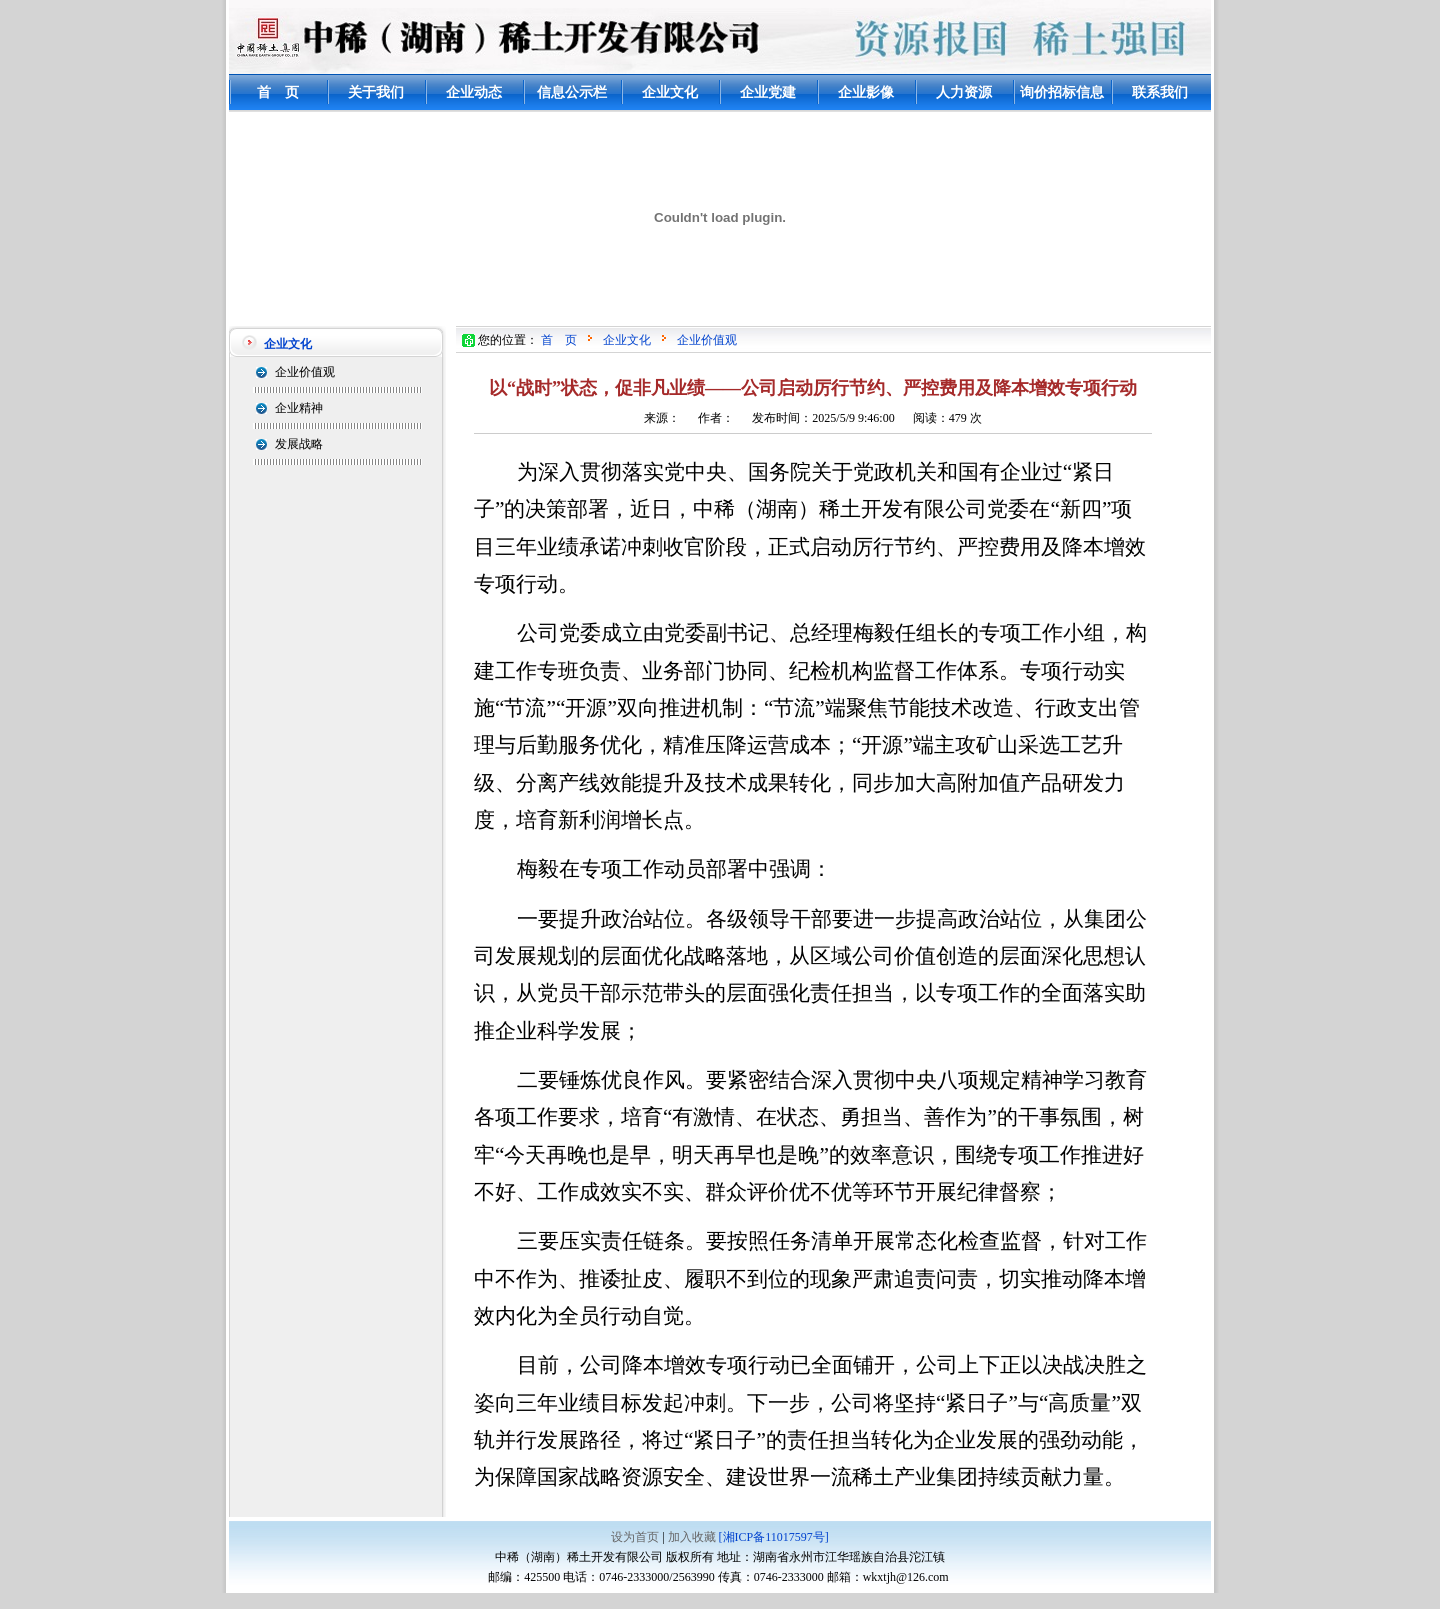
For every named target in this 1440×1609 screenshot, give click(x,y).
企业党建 (768, 92)
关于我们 (376, 92)
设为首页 (635, 1537)
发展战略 (299, 444)
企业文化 (670, 92)
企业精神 (299, 408)
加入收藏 (692, 1537)
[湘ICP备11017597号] (774, 1537)
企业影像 (866, 92)
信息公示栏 (572, 92)
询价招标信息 (1062, 92)
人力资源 (964, 92)
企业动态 (474, 92)
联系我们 (1160, 92)
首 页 (278, 92)
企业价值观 (305, 372)
